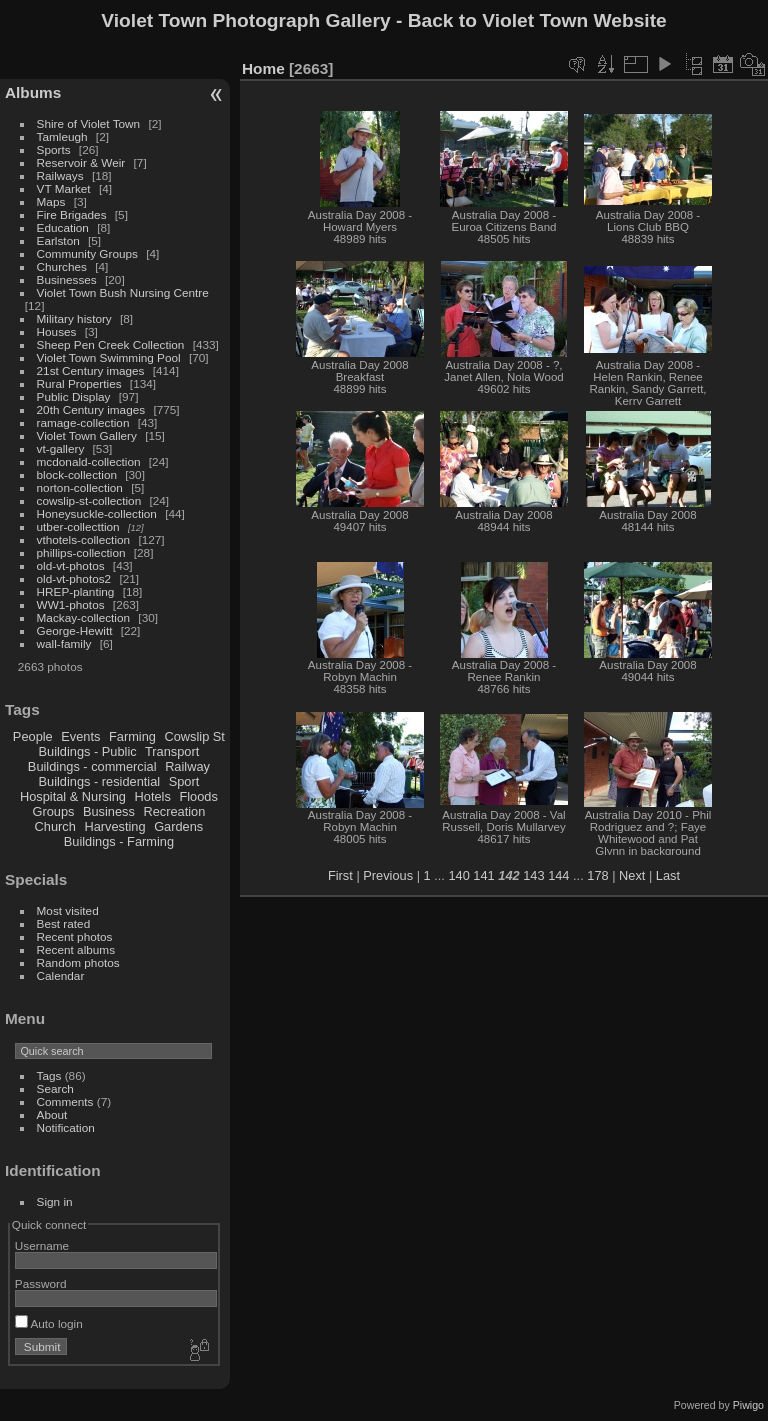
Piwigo (748, 1405)
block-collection (77, 474)
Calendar (61, 975)
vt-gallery (61, 448)
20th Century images (91, 409)
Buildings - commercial (92, 766)
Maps (51, 201)
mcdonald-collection (89, 461)
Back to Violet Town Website (537, 20)
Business (109, 811)
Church (55, 826)
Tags (49, 1075)
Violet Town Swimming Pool (109, 357)
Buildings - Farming (119, 841)
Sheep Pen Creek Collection (111, 344)
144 (558, 875)
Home (263, 68)
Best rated (64, 923)
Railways (60, 175)
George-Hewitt (75, 630)
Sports (54, 149)
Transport (172, 751)
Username (42, 1245)
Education (63, 227)
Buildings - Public (88, 751)
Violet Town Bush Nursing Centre (123, 292)
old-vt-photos (71, 565)
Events (80, 736)
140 (458, 875)
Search (55, 1088)
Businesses (67, 279)
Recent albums (76, 949)
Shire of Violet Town (89, 123)
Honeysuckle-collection (97, 513)
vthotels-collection (84, 539)
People (33, 736)
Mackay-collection (84, 617)
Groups (53, 811)
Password (41, 1283)
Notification (66, 1127)
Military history (74, 318)
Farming (132, 736)
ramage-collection (83, 422)
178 (597, 875)
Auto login (49, 1323)
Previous (388, 875)
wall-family (64, 643)
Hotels (153, 796)
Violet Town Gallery (87, 435)
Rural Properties (79, 383)
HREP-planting (76, 591)
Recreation (174, 811)
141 (483, 875)
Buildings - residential (100, 781)
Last (668, 875)
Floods (198, 796)
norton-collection (80, 487)
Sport (184, 781)
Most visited (68, 910)
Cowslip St (194, 736)
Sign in (55, 1201)
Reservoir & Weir (81, 162)
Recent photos (75, 936)
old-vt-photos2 (74, 578)
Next (632, 875)
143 (533, 875)
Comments (65, 1101)
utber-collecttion (78, 526)
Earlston (58, 240)
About (52, 1114)
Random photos (78, 962)
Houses (57, 331)
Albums (33, 92)
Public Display (74, 396)
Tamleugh (62, 136)
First (340, 875)
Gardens (178, 826)
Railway (187, 766)
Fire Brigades (72, 214)
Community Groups (87, 253)
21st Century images (91, 370)
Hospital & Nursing (73, 796)
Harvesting (114, 826)
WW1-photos (71, 604)
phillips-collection (81, 552)
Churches (62, 266)
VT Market (64, 188)
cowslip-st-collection (89, 500)
